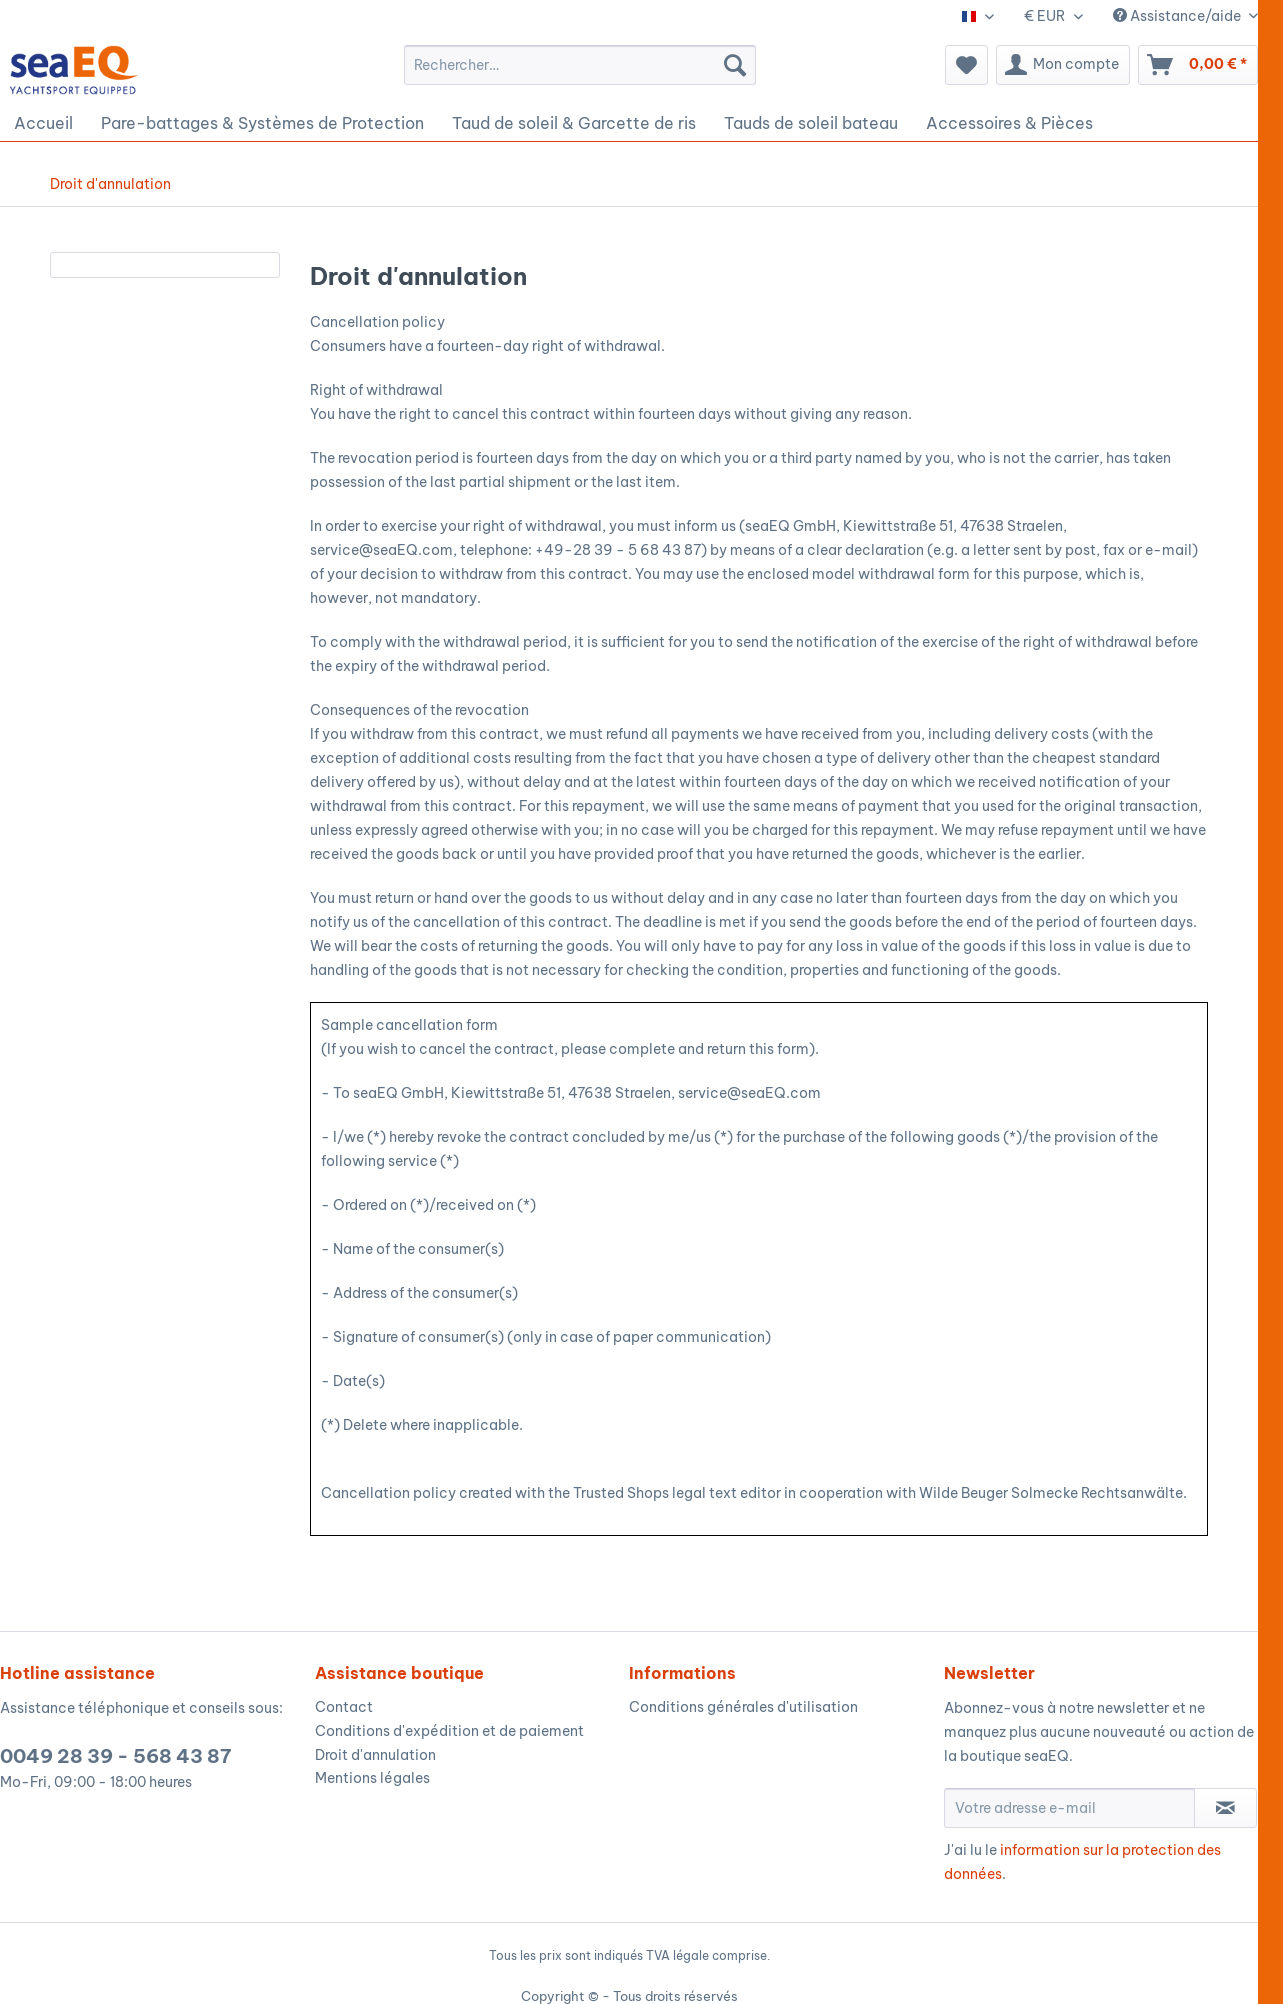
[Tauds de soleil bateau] (811, 123)
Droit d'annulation (375, 1755)
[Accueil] (43, 123)
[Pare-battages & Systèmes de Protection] (262, 123)
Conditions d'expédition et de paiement (449, 1731)
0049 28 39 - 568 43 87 (115, 1756)
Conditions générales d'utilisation (743, 1707)
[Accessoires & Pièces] (1009, 123)
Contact (344, 1707)
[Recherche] (735, 65)
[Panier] (1198, 65)
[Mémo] (966, 65)
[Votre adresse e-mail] (1070, 1808)
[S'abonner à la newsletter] (1225, 1808)
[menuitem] (580, 65)
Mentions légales (372, 1778)
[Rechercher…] (580, 65)
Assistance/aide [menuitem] (1178, 16)
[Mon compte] (1063, 65)
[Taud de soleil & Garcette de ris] (574, 123)
